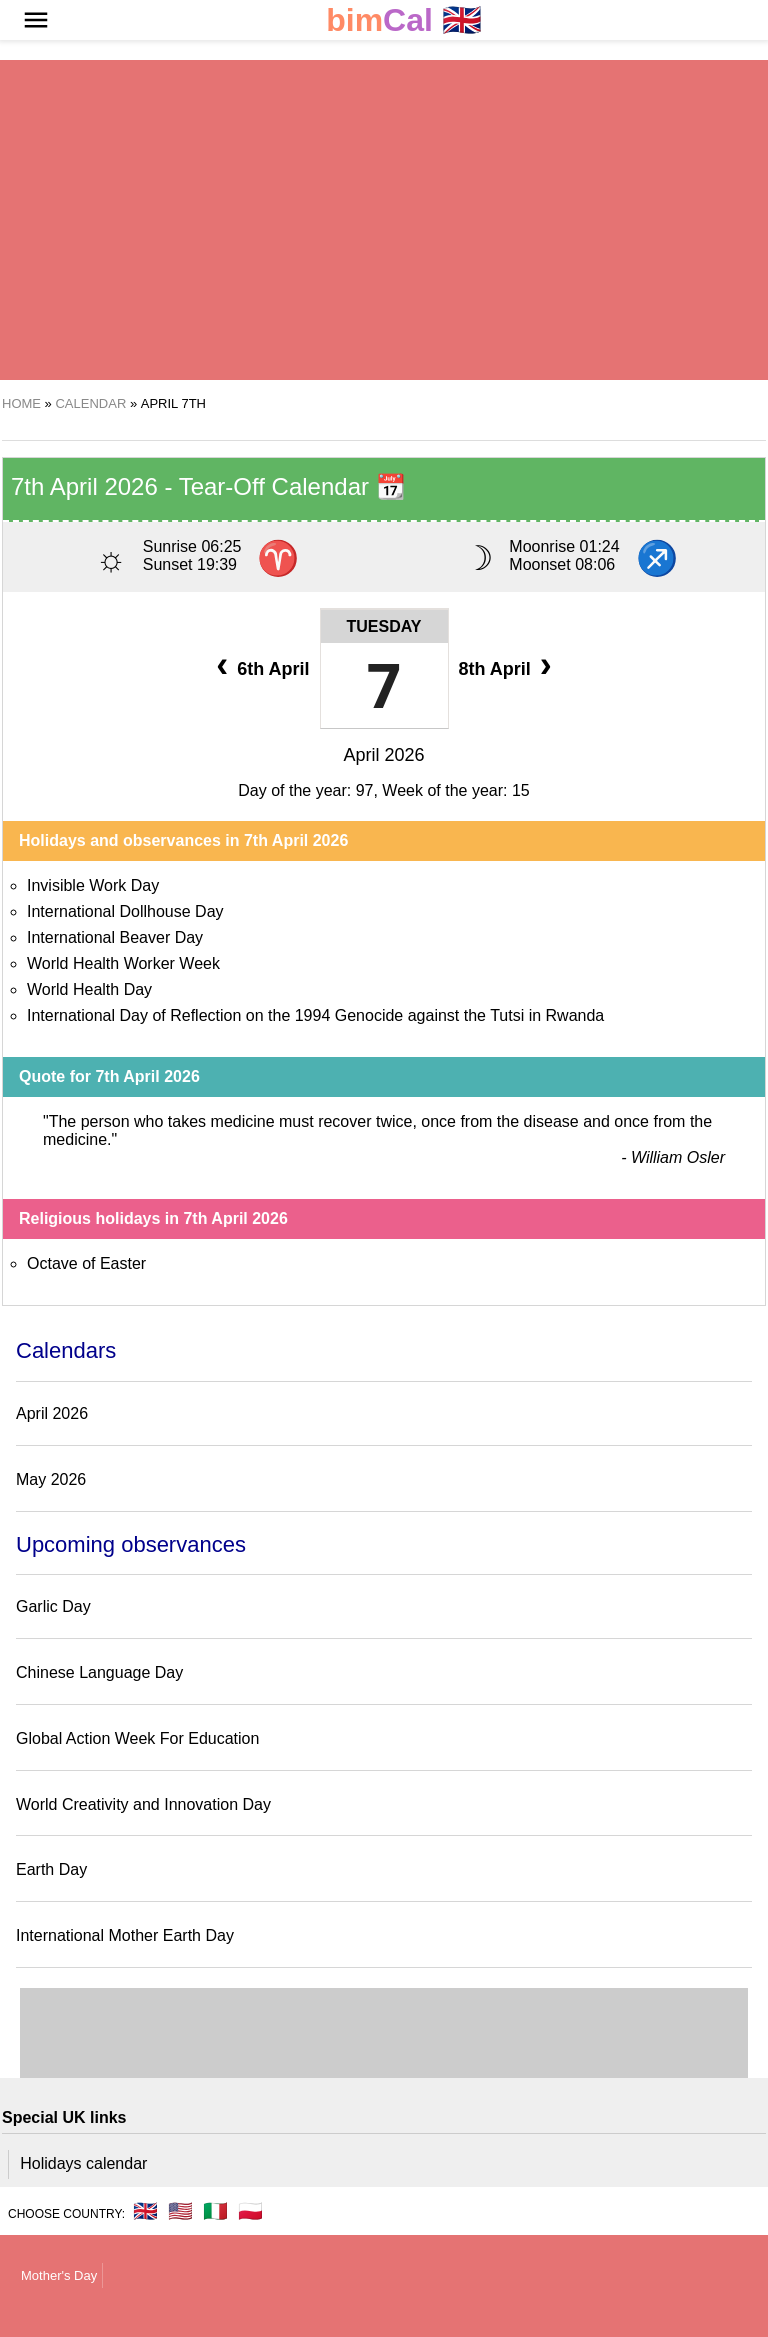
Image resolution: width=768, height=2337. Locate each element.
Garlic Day (53, 1606)
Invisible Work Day (93, 885)
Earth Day (51, 1869)
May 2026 (51, 1479)
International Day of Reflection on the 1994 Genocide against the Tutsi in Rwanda (315, 1015)
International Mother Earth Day (125, 1935)
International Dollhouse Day (125, 911)
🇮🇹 (215, 2211)
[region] (384, 220)
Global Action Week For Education (137, 1738)
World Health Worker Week (123, 963)
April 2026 (383, 755)
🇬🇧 (404, 20)
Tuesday (384, 626)
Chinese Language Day (99, 1672)
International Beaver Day (115, 937)
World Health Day (89, 989)
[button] (36, 20)
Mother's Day (59, 2275)
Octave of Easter (86, 1263)
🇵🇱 (250, 2211)
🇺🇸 (180, 2211)
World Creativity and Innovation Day (143, 1804)
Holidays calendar (83, 2163)
